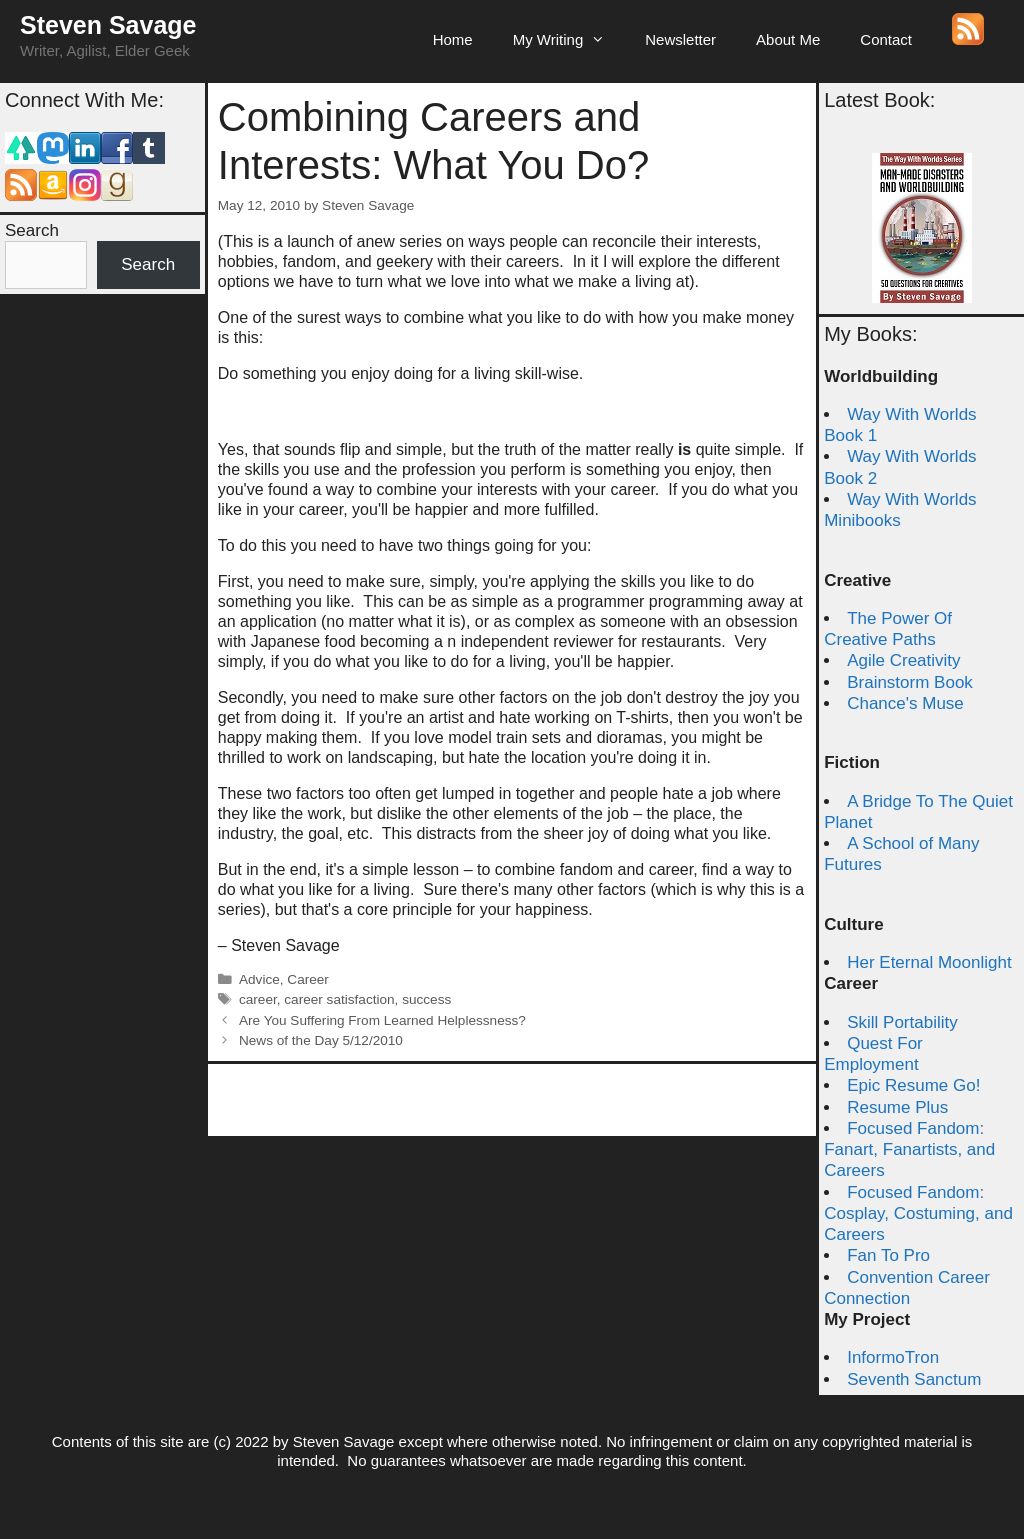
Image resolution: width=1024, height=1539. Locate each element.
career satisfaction (339, 999)
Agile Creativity (903, 660)
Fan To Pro (888, 1255)
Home (453, 39)
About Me (788, 39)
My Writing (569, 40)
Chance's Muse (905, 703)
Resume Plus (897, 1107)
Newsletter (680, 39)
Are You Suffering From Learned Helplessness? (382, 1020)
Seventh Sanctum (914, 1379)
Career (308, 979)
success (426, 999)
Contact (886, 39)
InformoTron (893, 1357)
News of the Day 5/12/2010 (321, 1040)
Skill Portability (902, 1022)
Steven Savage (108, 25)
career (258, 999)
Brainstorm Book (910, 682)
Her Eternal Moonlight (929, 962)
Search (32, 230)
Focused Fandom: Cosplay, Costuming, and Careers (918, 1214)
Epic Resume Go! (913, 1085)
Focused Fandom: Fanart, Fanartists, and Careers (909, 1150)
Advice (259, 979)
